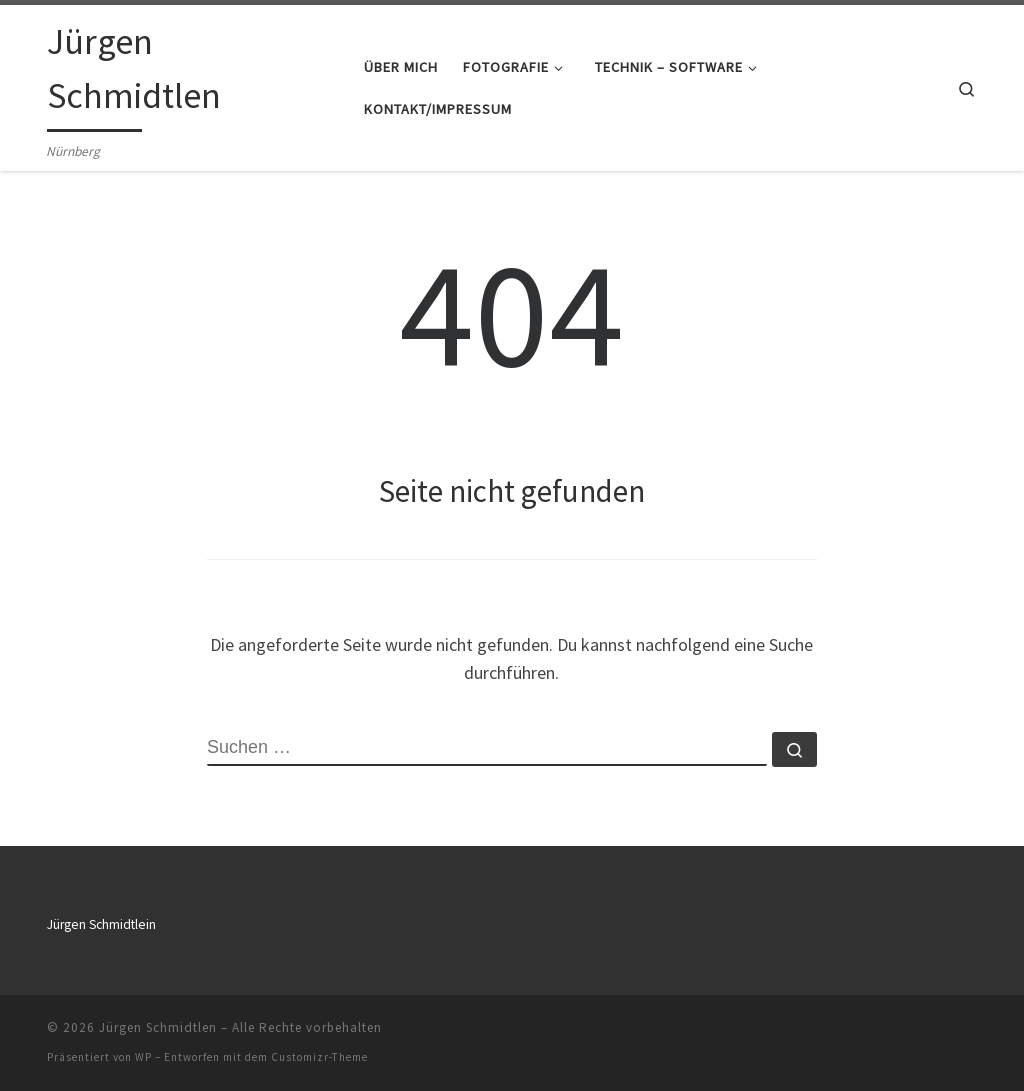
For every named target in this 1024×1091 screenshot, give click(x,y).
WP (143, 1057)
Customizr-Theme (319, 1057)
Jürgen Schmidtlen (158, 1027)
